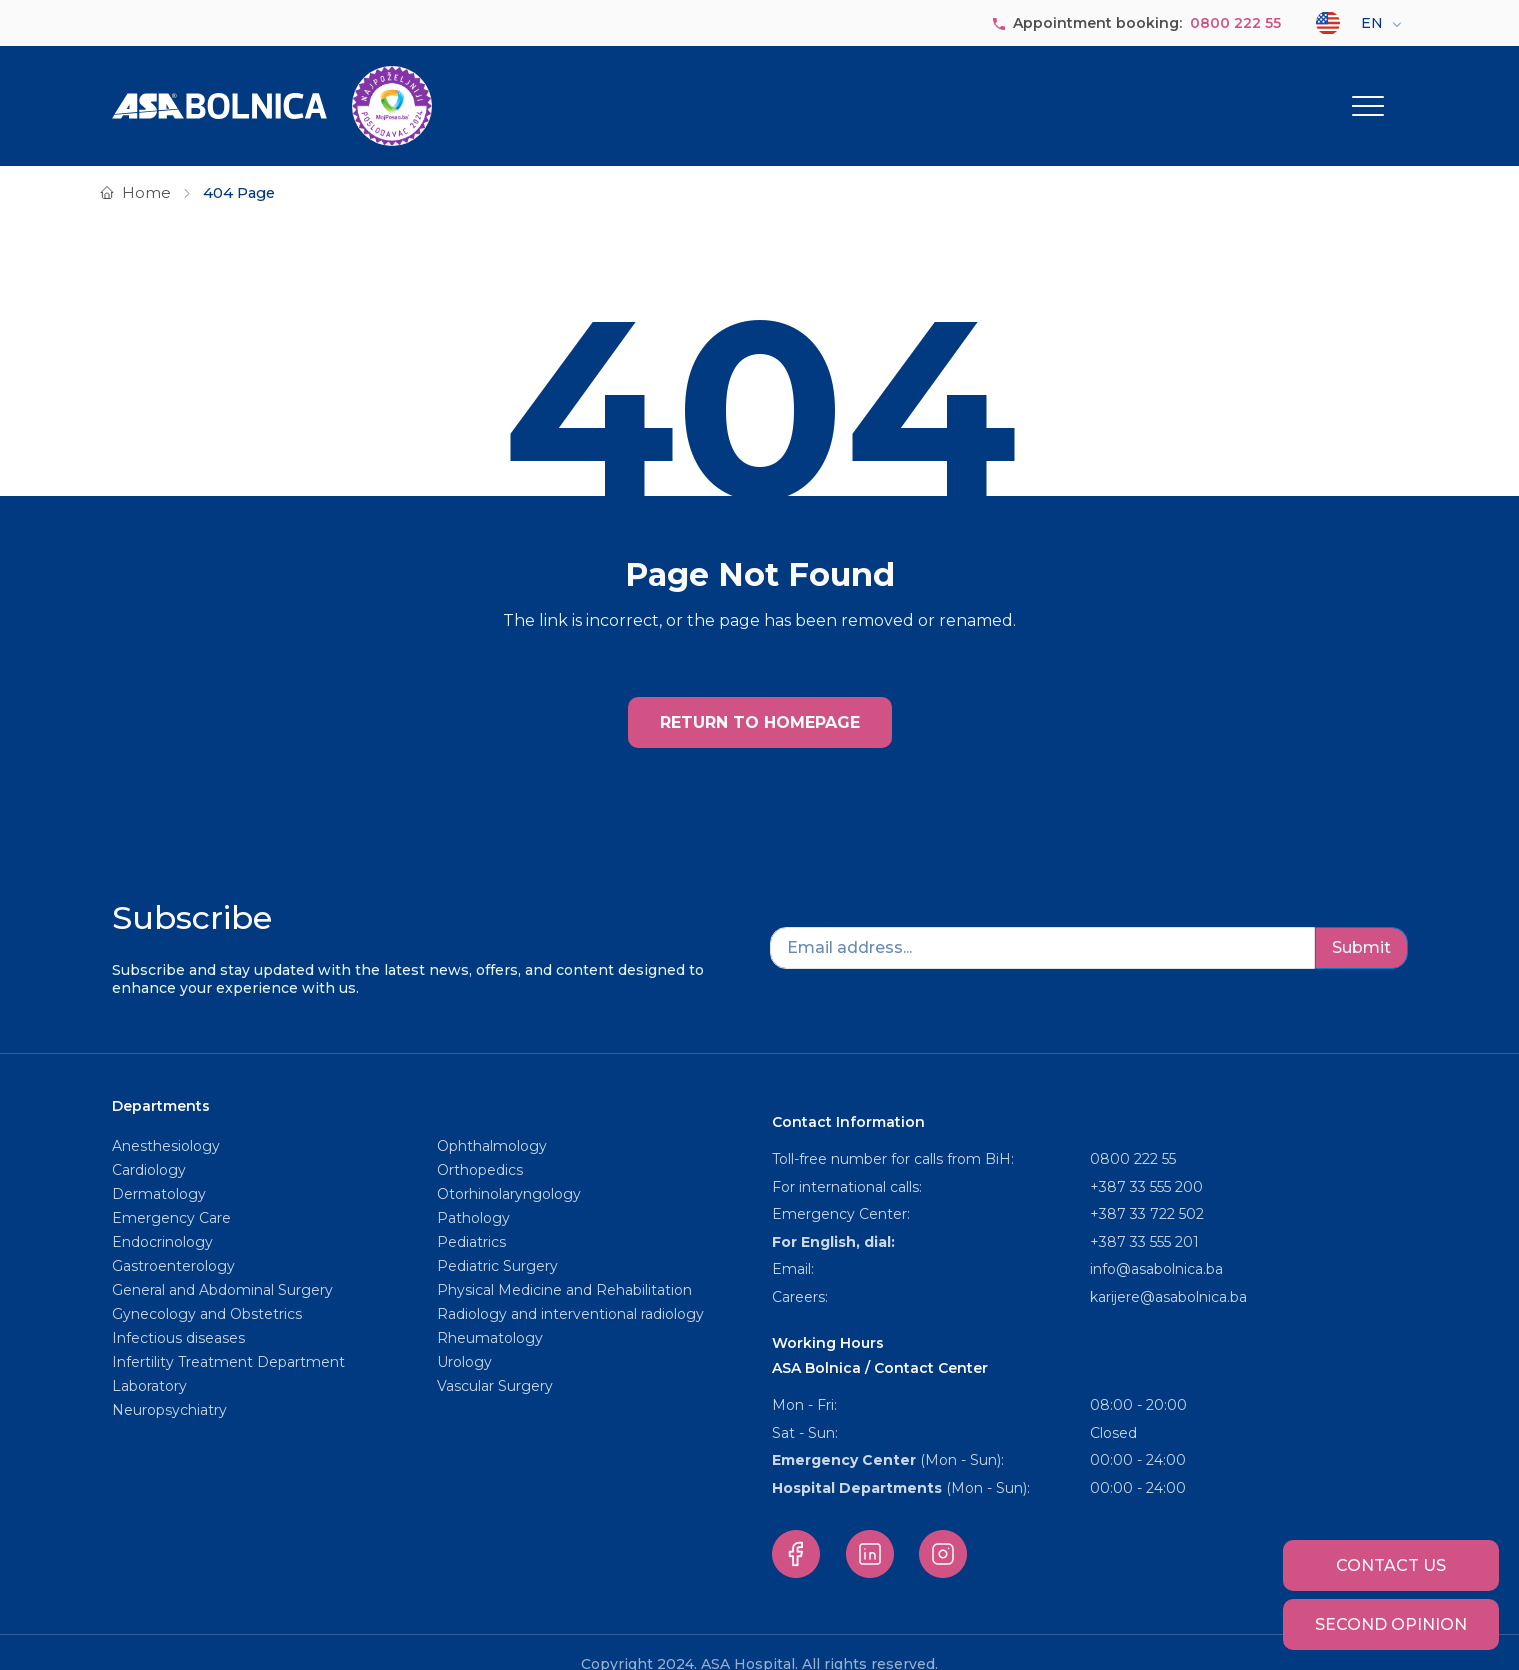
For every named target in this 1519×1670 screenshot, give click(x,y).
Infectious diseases (180, 1313)
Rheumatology (490, 1313)
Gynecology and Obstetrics (207, 1289)
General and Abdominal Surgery (222, 1265)
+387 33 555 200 (1146, 1162)
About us (820, 93)
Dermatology (159, 1169)
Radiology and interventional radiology (572, 1289)
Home (146, 168)
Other (1355, 93)
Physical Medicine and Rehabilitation (564, 1265)
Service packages (1220, 93)
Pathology (473, 1193)
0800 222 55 (1235, 23)
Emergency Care (171, 1193)
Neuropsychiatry (169, 1385)
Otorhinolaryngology (509, 1169)
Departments (941, 93)
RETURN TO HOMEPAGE (760, 697)
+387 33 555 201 (1144, 1217)
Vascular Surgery (495, 1361)
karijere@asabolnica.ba (1168, 1272)
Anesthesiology (166, 1121)
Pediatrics (471, 1217)
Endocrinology (162, 1217)
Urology (464, 1337)
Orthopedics (480, 1145)
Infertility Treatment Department (228, 1337)
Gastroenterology (173, 1241)
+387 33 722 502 (1147, 1189)
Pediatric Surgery (497, 1241)
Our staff (1080, 93)
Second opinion (1391, 1624)
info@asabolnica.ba (1156, 1244)
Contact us (1391, 1565)
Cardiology (149, 1145)
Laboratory (149, 1361)
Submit (1361, 922)
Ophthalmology (492, 1121)
